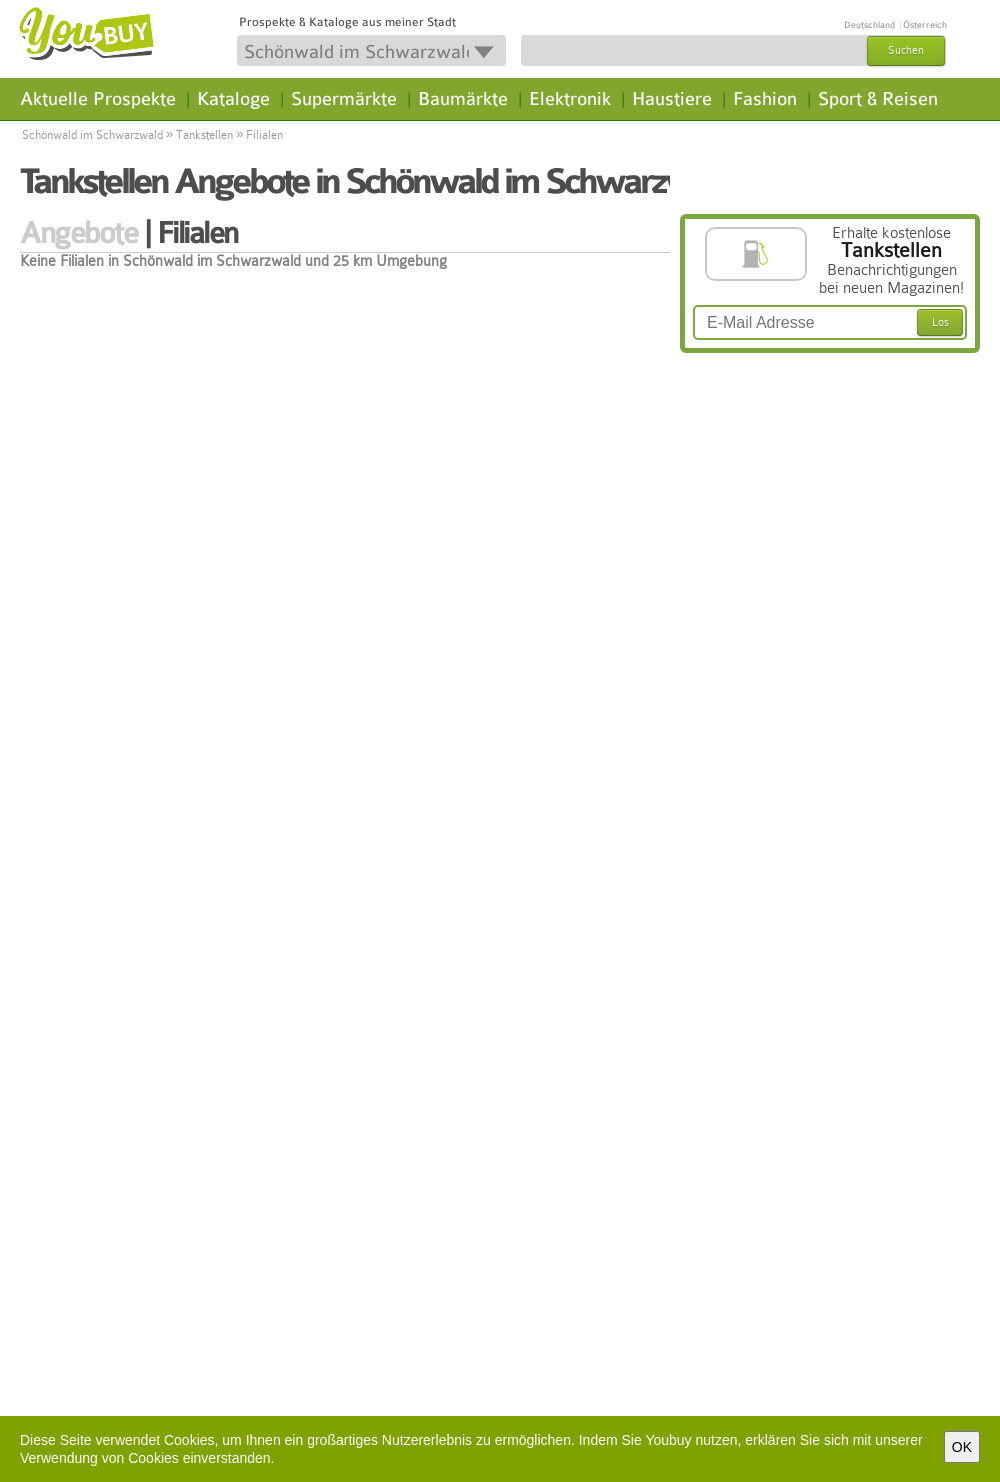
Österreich (925, 25)
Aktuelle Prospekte (98, 99)
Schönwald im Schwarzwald (92, 135)
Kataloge (233, 99)
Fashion (765, 99)
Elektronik (570, 99)
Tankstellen (204, 135)
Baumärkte (463, 99)
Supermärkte (344, 99)
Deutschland (869, 25)
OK (962, 1447)
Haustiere (672, 99)
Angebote (78, 233)
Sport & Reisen (878, 99)
